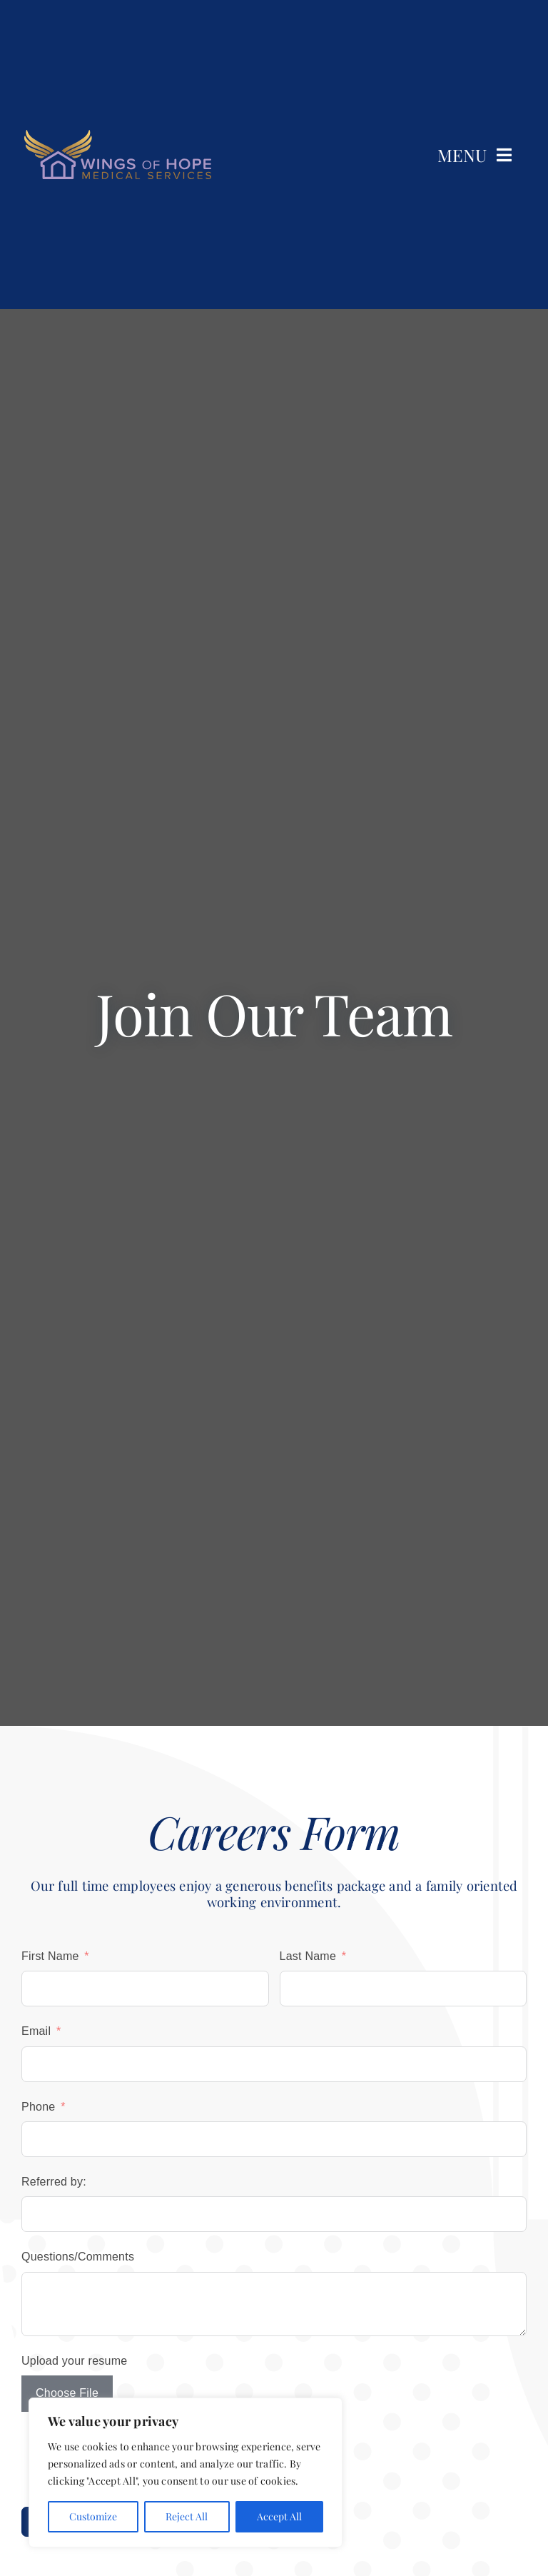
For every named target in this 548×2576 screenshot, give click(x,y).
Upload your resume (74, 2361)
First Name (50, 1956)
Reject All (187, 2516)
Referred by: (53, 2182)
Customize (93, 2516)
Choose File (67, 2393)
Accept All (279, 2516)
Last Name (308, 1956)
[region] (185, 2472)
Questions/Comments (77, 2257)
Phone (38, 2107)
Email (36, 2031)
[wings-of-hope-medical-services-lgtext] (117, 135)
